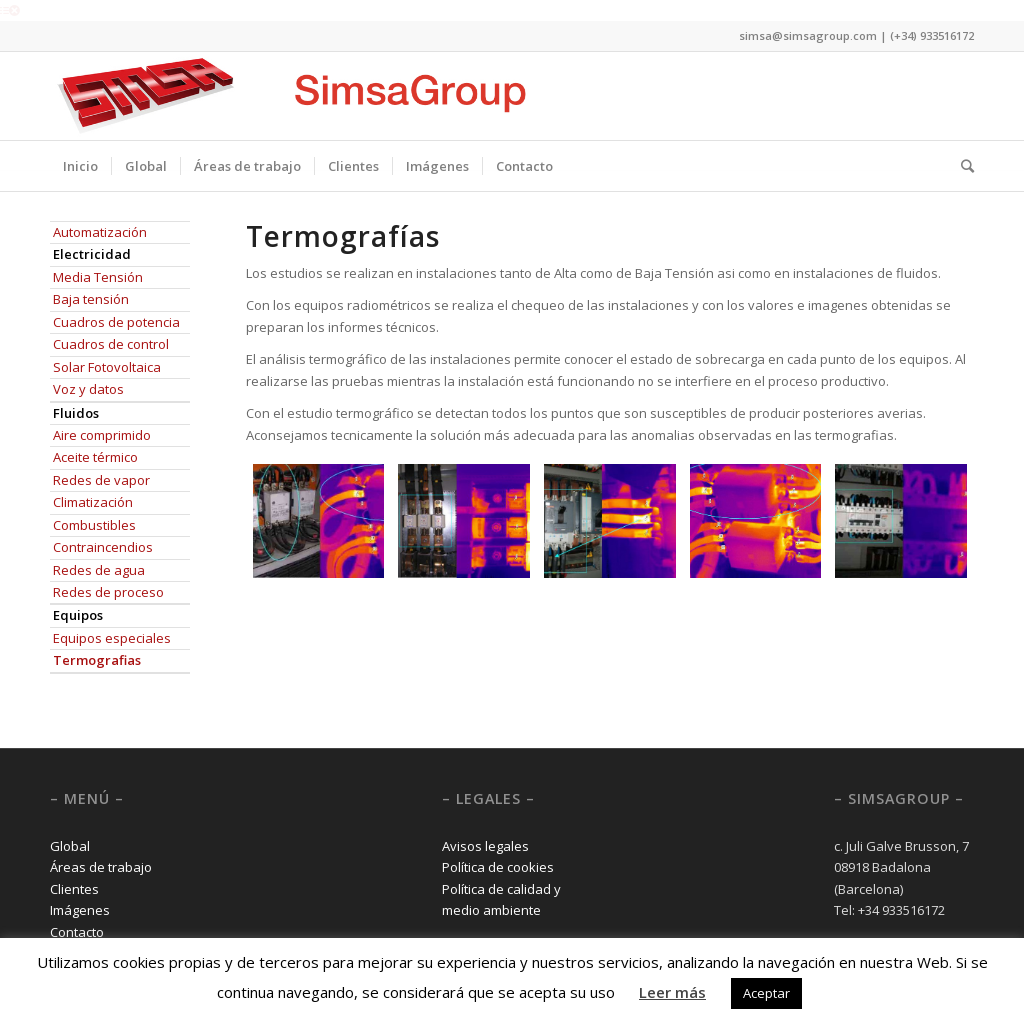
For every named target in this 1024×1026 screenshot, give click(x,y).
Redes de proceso (108, 592)
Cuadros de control (111, 344)
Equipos (78, 615)
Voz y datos (88, 389)
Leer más (672, 992)
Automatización (100, 232)
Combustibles (94, 525)
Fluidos (76, 413)
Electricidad (92, 254)
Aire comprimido (102, 435)
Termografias (97, 660)
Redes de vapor (101, 480)
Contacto (77, 932)
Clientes (74, 889)
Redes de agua (99, 570)
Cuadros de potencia (116, 322)
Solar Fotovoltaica (107, 367)
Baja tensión (91, 299)
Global (70, 846)
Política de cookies (498, 867)
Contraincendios (103, 547)
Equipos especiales (112, 638)
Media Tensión (98, 277)
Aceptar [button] (766, 993)
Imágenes (80, 910)
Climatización (93, 502)
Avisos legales (485, 846)
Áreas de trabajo (101, 867)
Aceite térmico (95, 457)
